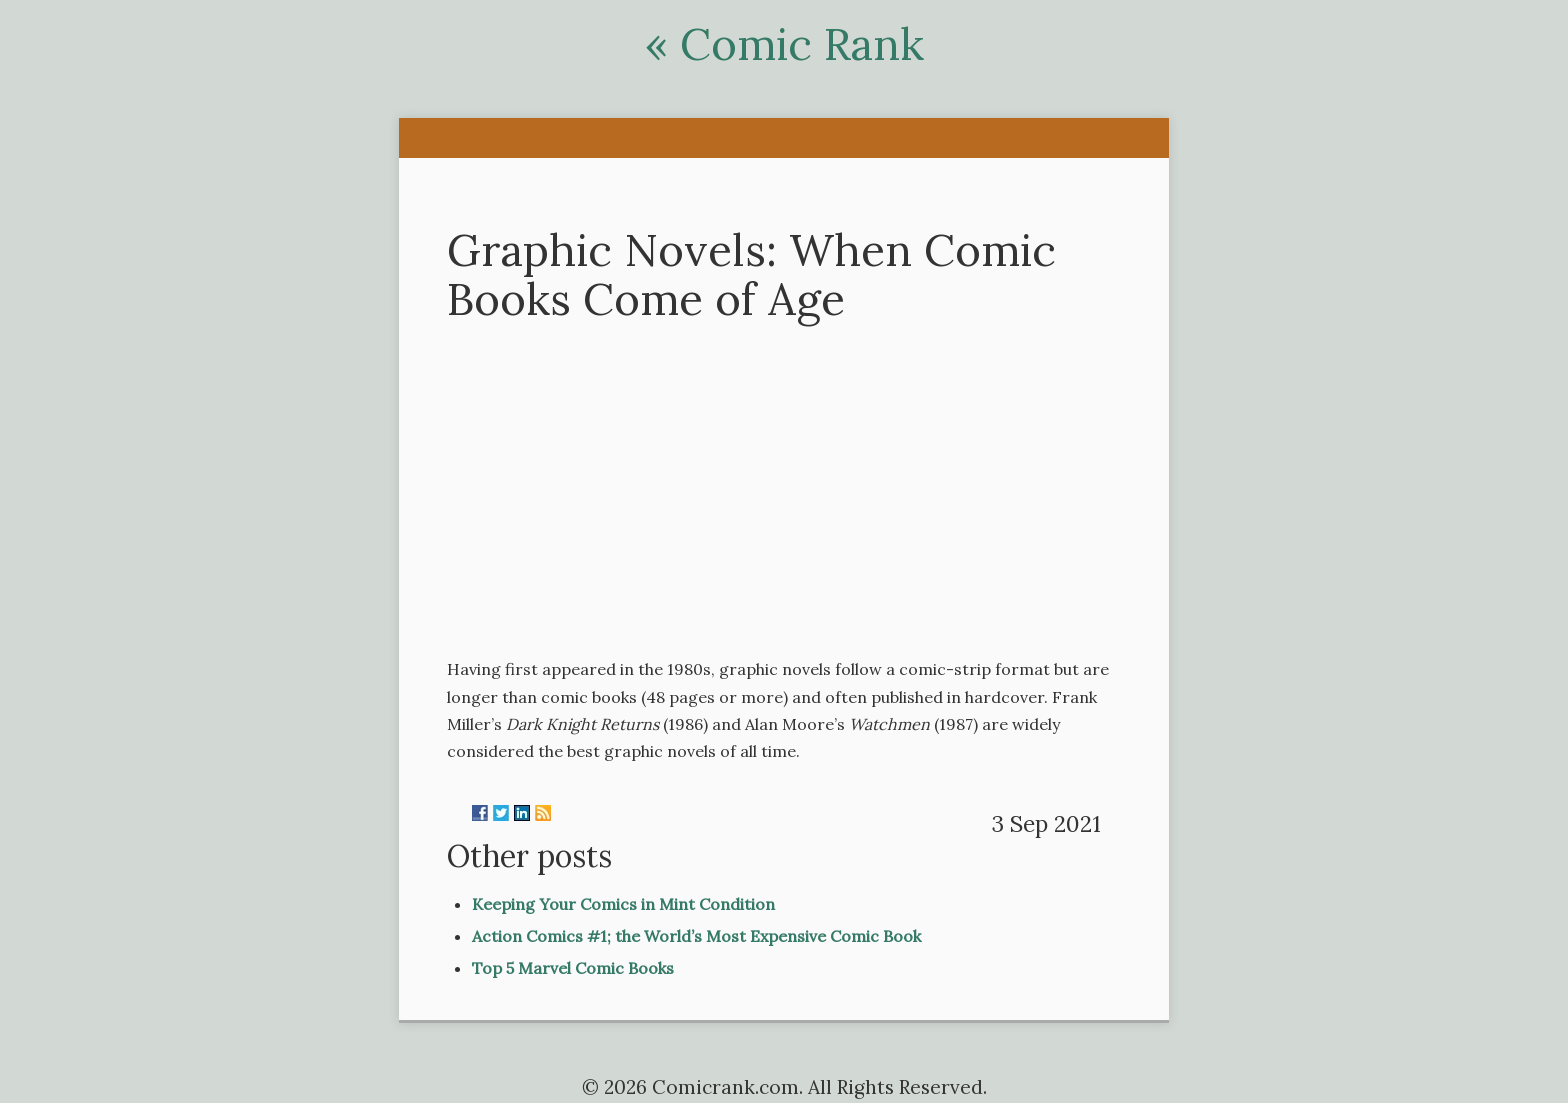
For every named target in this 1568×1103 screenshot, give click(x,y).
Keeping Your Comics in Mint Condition (623, 904)
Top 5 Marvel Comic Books (573, 968)
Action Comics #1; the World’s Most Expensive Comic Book (696, 936)
